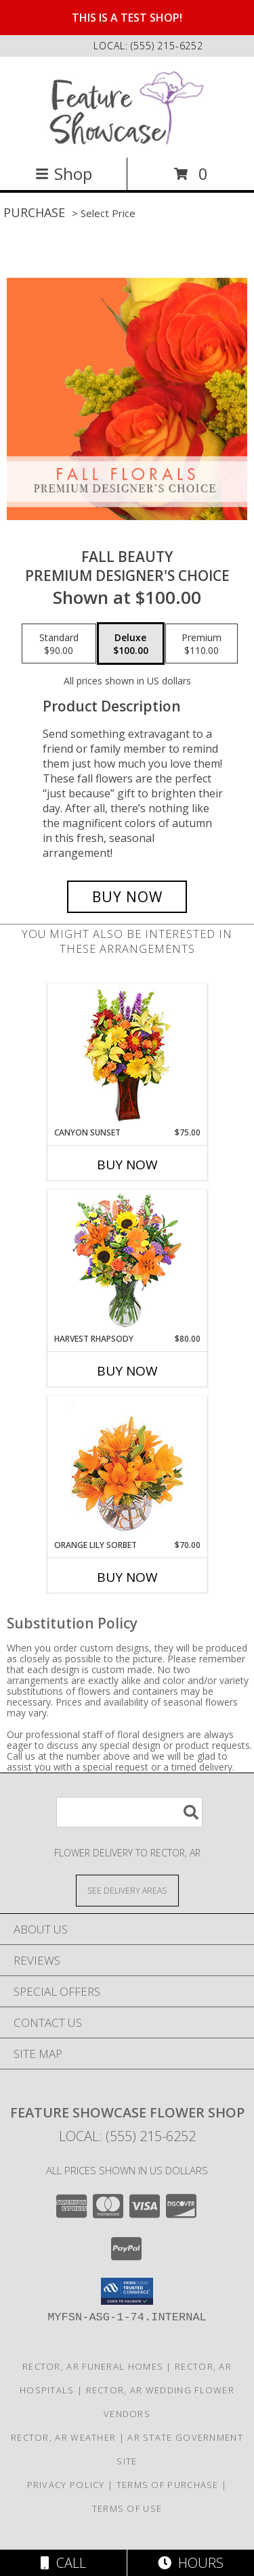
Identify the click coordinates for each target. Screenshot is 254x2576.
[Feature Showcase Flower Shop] (127, 106)
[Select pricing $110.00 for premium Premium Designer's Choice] (201, 643)
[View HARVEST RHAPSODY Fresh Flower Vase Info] (127, 1261)
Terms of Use (127, 2508)
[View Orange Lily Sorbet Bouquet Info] (127, 1468)
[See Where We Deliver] (127, 1889)
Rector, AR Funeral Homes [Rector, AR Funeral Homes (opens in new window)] (92, 2366)
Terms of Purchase (168, 2485)
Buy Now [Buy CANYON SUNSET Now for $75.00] (127, 1164)
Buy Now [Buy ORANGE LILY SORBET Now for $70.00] (127, 1577)
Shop (63, 173)
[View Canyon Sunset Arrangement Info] (127, 1055)
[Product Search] (129, 1812)
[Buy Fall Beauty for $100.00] (127, 897)
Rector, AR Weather (63, 2437)
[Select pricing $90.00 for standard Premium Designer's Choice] (59, 643)
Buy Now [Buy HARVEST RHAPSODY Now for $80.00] (127, 1371)
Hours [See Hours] (191, 2563)
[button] (127, 2291)
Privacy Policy (66, 2485)
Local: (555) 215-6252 (127, 2136)
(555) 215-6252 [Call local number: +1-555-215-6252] (167, 45)
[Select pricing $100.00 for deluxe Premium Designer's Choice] (131, 643)
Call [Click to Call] (63, 2563)
